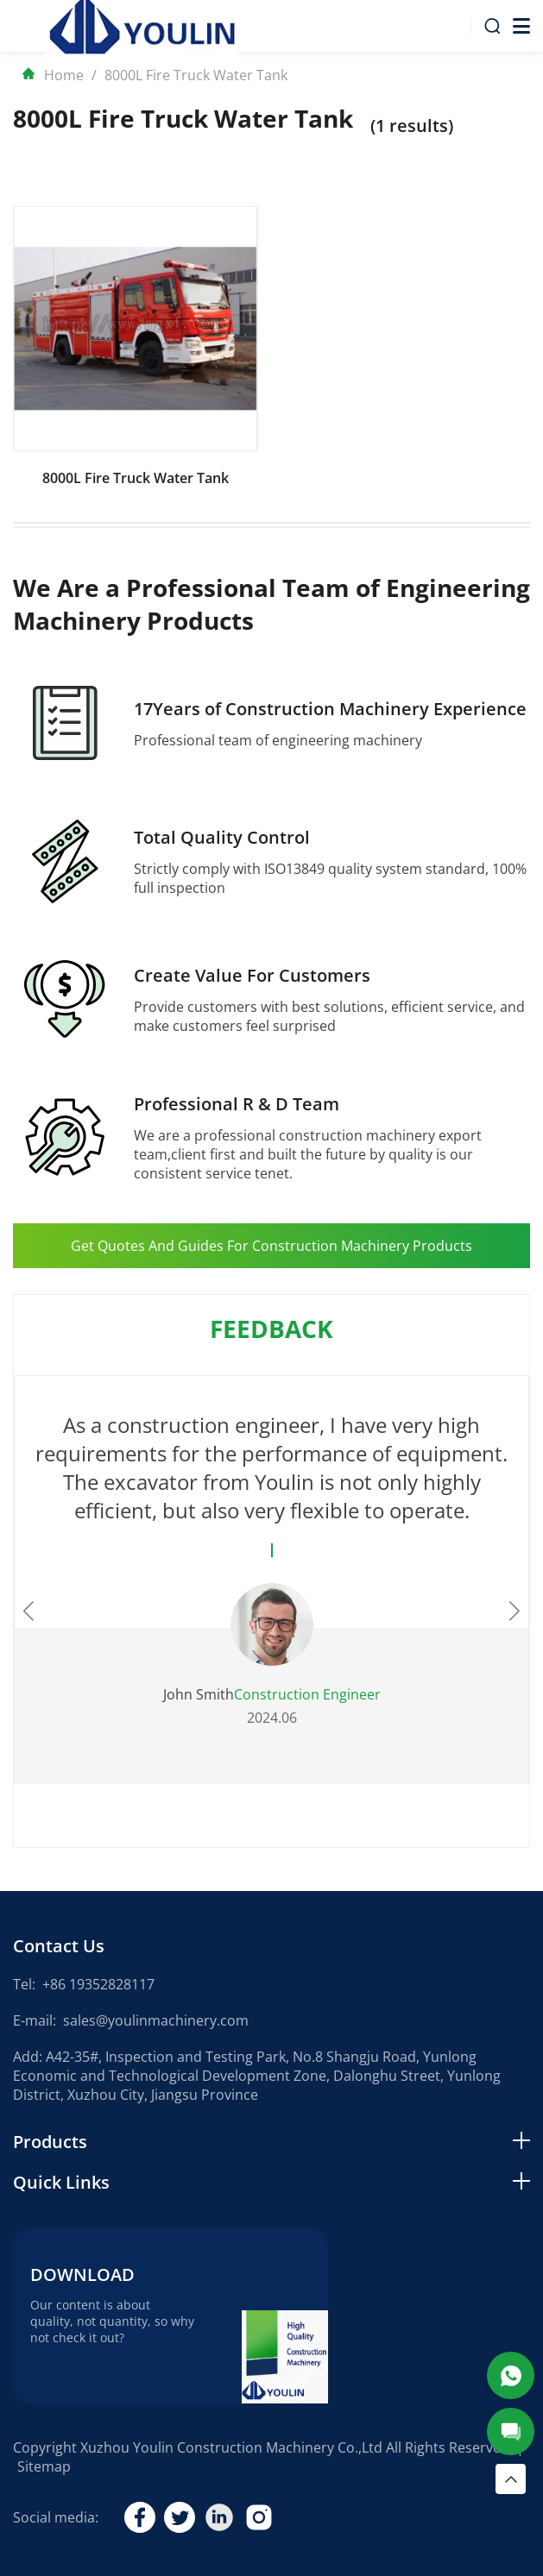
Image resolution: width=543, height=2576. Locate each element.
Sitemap (44, 2466)
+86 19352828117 (98, 1984)
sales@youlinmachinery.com (156, 2020)
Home (53, 75)
